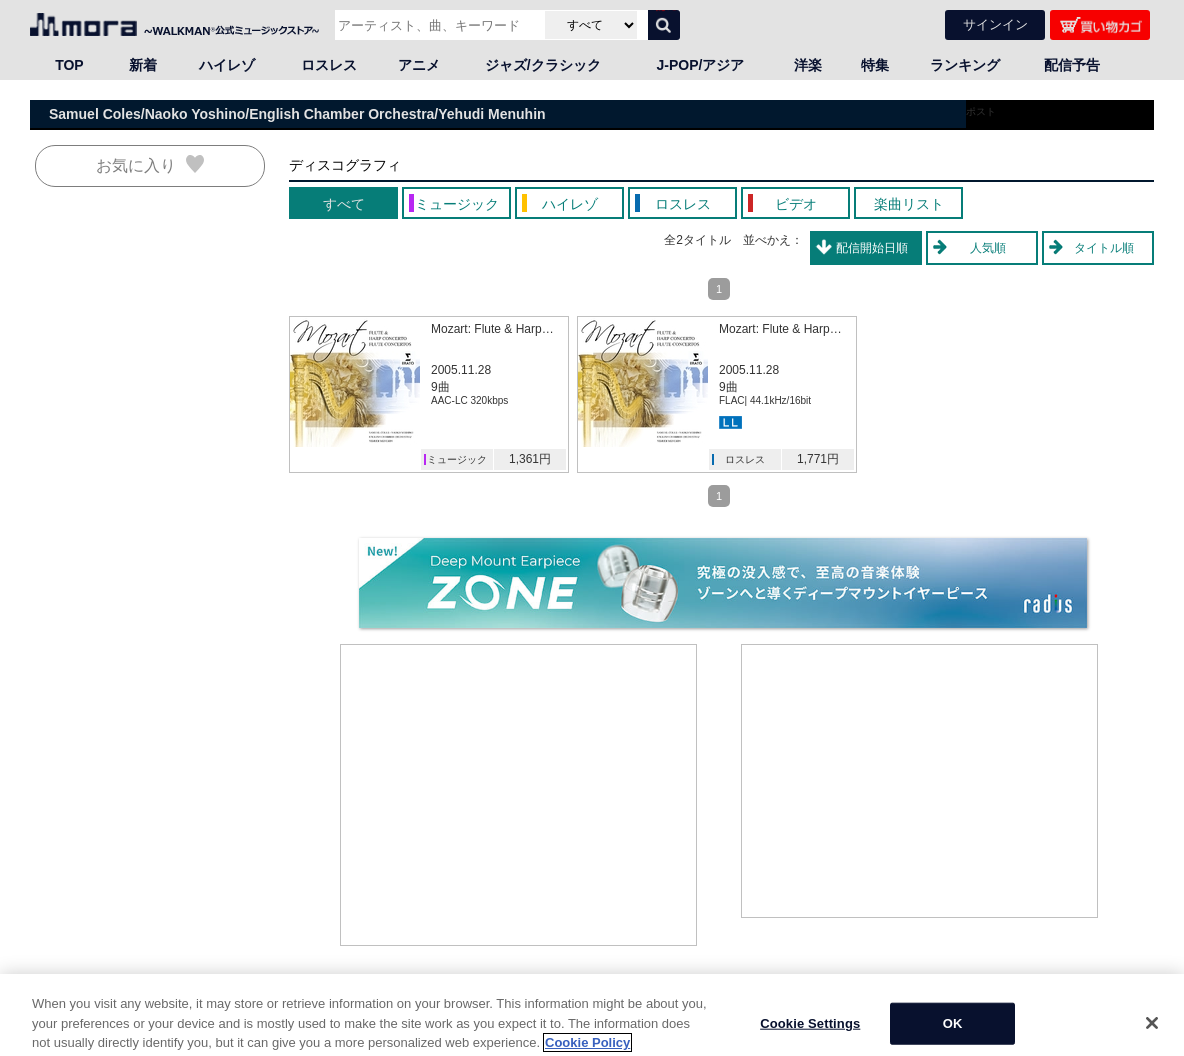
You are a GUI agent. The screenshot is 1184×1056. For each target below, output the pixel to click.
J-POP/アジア (701, 65)
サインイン (995, 24)
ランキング (965, 65)
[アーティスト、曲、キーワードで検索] (437, 25)
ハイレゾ (227, 65)
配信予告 (1072, 65)
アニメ (419, 65)
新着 (143, 65)
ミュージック (457, 459)
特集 (875, 65)
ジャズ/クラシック (543, 65)
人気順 (988, 248)
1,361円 (530, 459)
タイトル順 (1104, 248)
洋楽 (808, 65)
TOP (69, 65)
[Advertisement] (519, 795)
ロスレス (329, 65)
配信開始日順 (872, 248)
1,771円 (818, 459)
